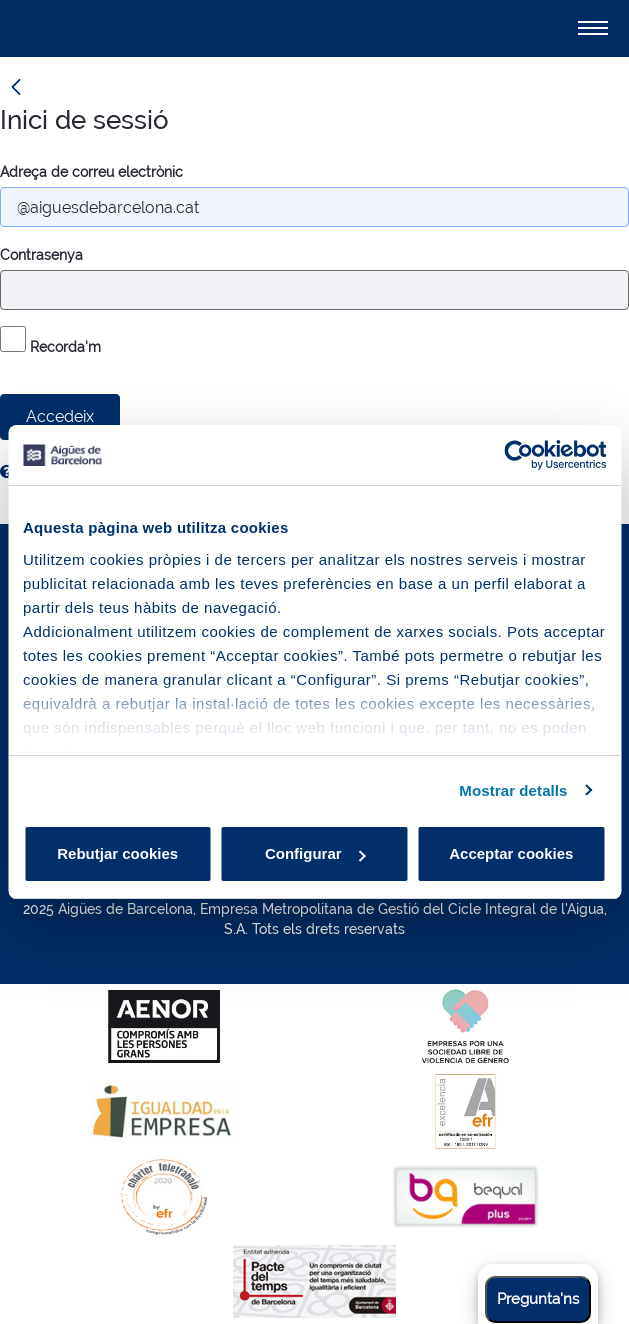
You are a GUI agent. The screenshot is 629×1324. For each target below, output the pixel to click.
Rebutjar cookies (117, 853)
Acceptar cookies (511, 853)
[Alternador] (593, 28)
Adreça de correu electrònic (91, 172)
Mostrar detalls (513, 790)
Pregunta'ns (538, 1299)
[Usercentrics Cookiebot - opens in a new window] (518, 455)
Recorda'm (50, 340)
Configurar (315, 853)
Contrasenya (41, 255)
